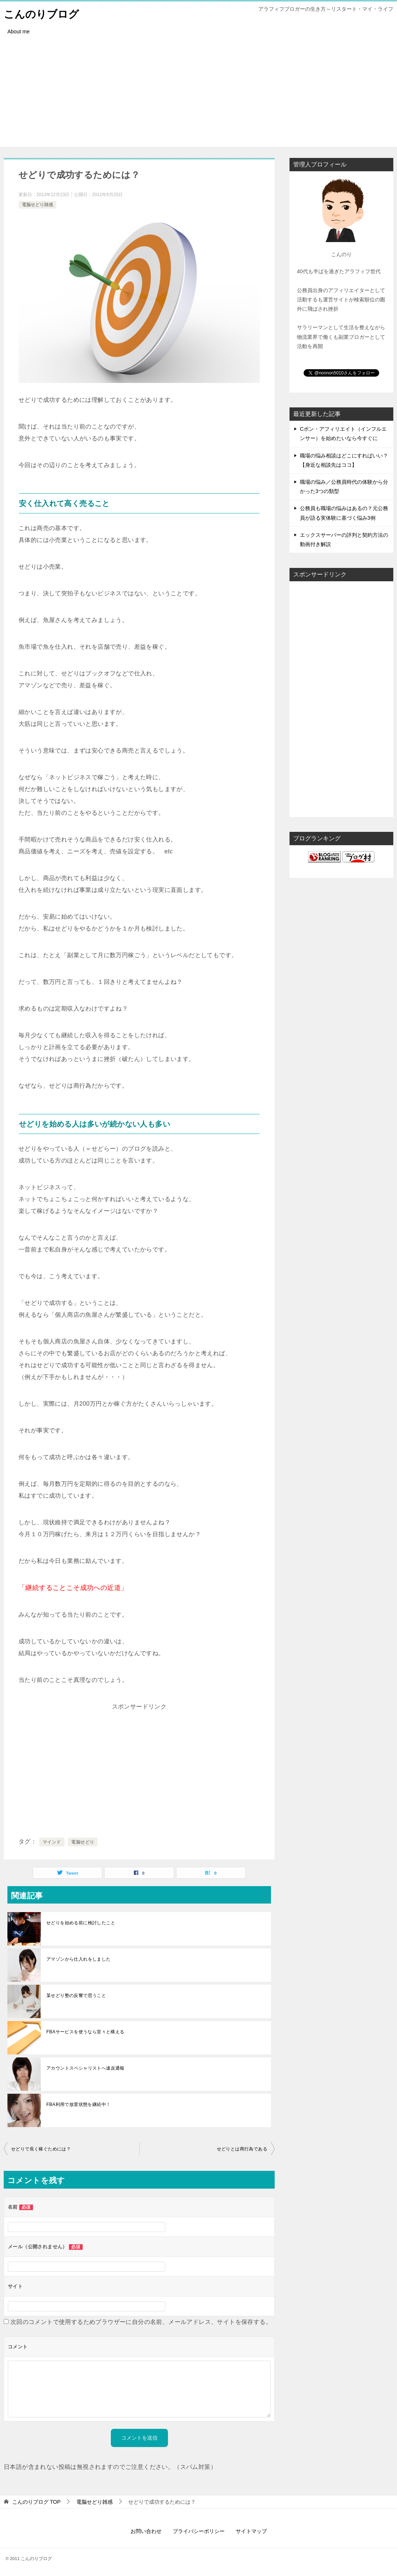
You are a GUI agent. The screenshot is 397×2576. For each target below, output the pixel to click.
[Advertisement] (198, 95)
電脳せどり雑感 (37, 204)
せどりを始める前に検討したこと (80, 1922)
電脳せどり (82, 1842)
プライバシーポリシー (199, 2531)
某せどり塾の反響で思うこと (76, 1995)
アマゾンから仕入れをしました (78, 1959)
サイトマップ (251, 2531)
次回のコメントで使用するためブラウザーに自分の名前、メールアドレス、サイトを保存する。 (141, 2322)
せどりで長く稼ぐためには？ (41, 2149)
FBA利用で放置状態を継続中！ (78, 2104)
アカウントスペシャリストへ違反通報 (85, 2068)
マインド (52, 1842)
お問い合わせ (146, 2531)
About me (18, 31)
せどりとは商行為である (242, 2149)
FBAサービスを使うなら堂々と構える (85, 2031)
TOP (36, 2502)
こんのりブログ (44, 12)
